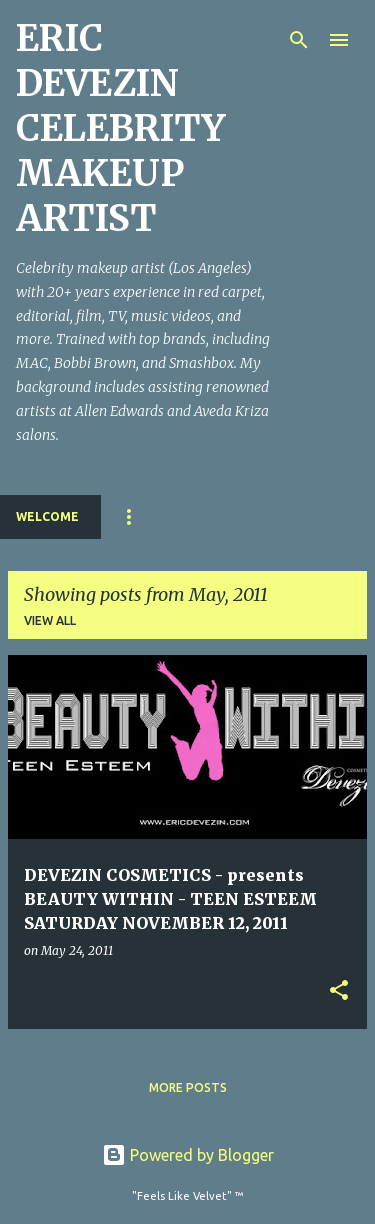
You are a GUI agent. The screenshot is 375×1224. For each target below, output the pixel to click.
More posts (188, 1087)
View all (50, 620)
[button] (339, 991)
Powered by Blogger (188, 1155)
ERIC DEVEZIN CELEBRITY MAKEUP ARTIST (120, 128)
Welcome (47, 516)
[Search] (299, 40)
